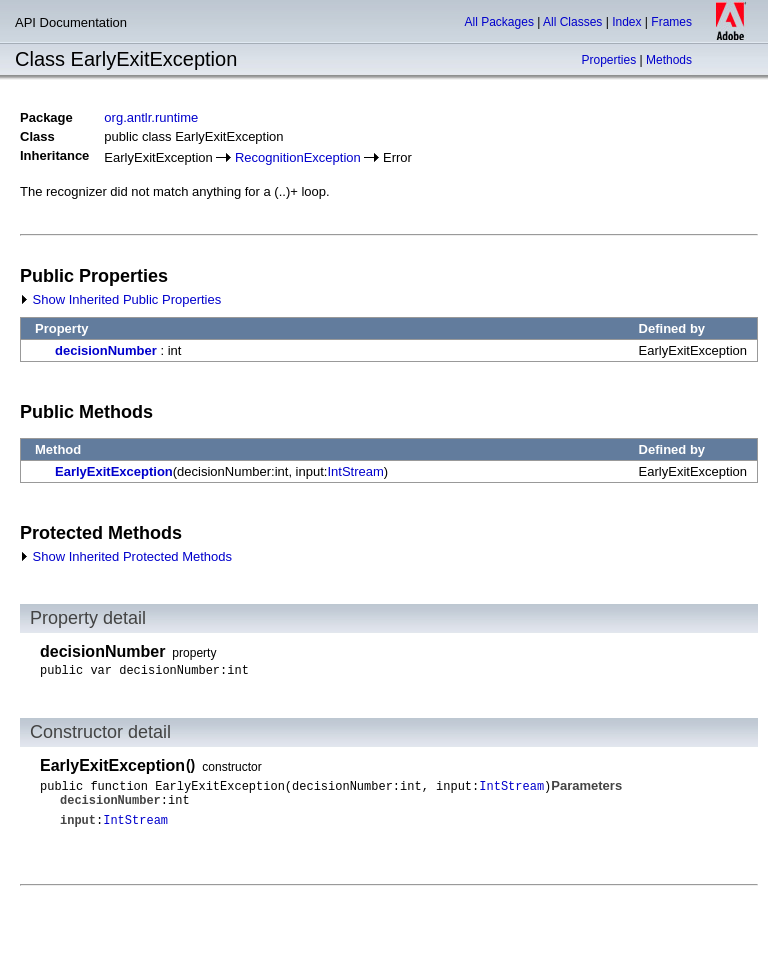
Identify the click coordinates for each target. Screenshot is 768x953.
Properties (608, 60)
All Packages (499, 22)
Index (626, 22)
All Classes (572, 22)
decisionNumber (106, 350)
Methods (669, 60)
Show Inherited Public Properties (120, 299)
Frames (671, 22)
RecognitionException (298, 157)
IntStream (355, 471)
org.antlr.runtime (151, 117)
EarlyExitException (114, 471)
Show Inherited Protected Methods (126, 556)
